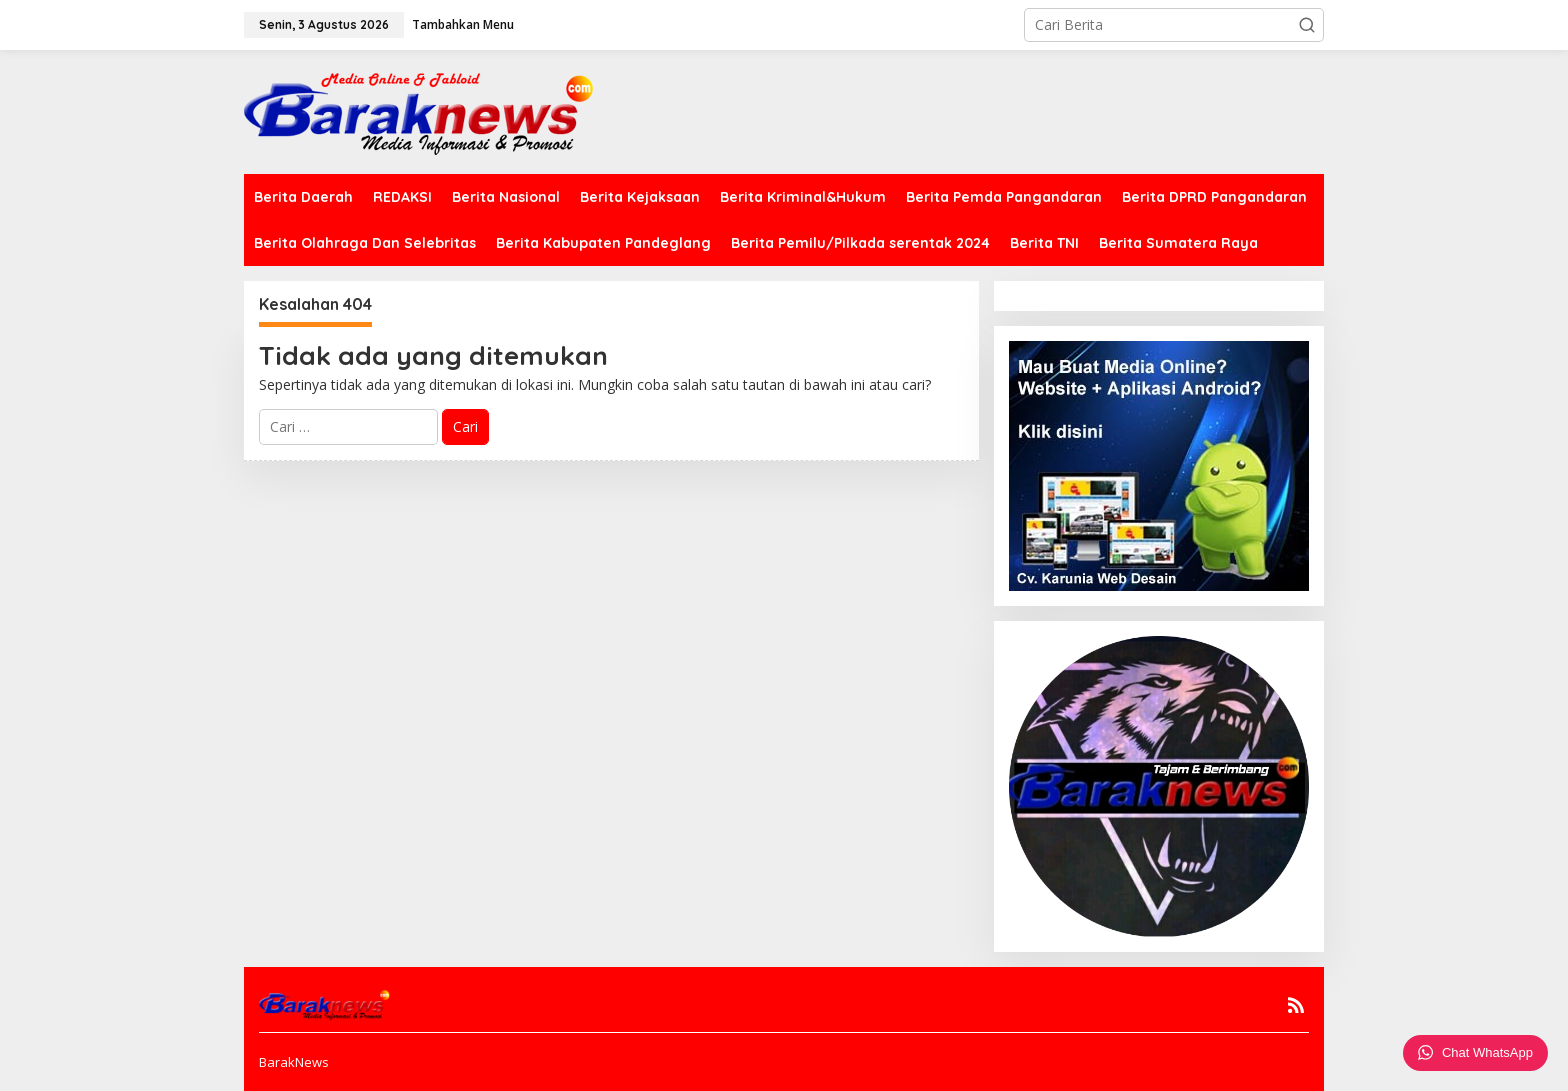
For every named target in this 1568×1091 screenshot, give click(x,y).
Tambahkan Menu (463, 24)
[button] (1307, 25)
